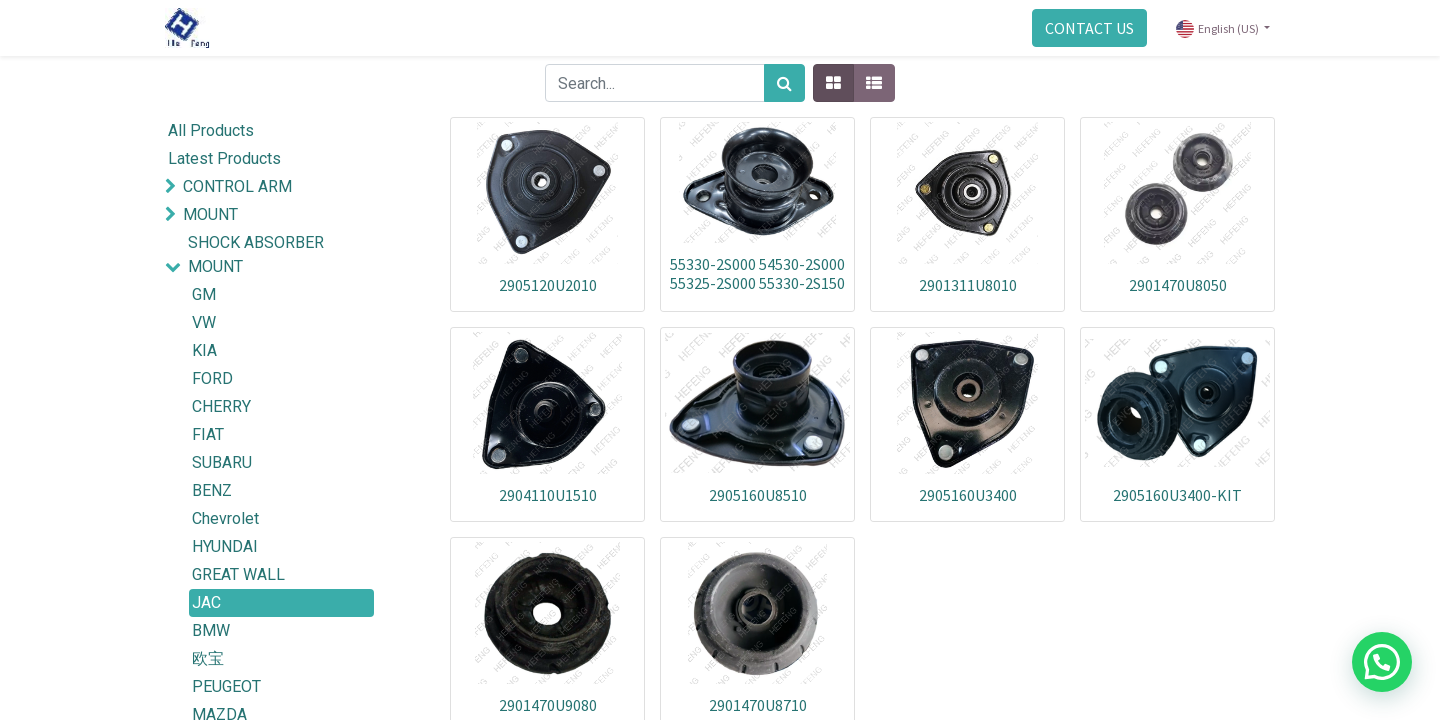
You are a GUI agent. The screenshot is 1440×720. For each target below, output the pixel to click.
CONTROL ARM (237, 186)
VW (204, 322)
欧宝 (208, 658)
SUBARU (222, 462)
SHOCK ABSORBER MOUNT (256, 254)
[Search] (784, 83)
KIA (204, 350)
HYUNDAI (225, 546)
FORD (212, 378)
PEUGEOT (226, 686)
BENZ (212, 490)
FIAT (208, 434)
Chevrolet (225, 518)
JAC (206, 602)
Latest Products (224, 158)
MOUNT (210, 214)
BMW (211, 630)
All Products (211, 130)
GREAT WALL (238, 574)
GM (204, 294)
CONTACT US (1089, 28)
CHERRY (221, 406)
